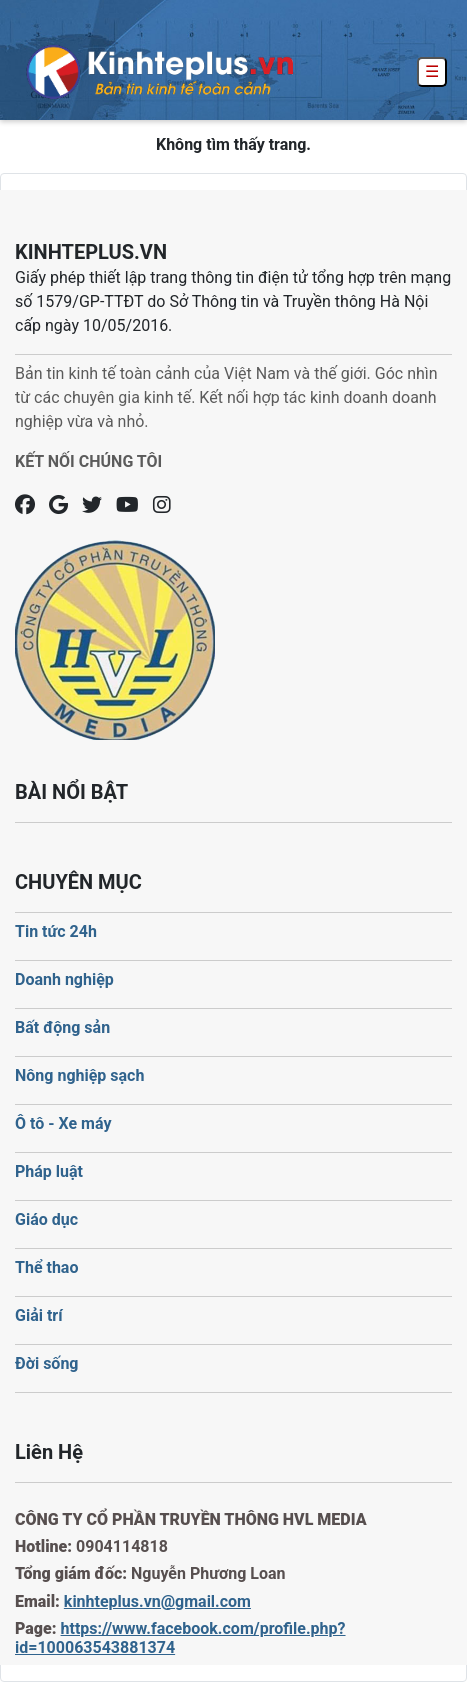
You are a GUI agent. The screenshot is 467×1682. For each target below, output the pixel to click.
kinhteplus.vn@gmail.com (157, 1601)
